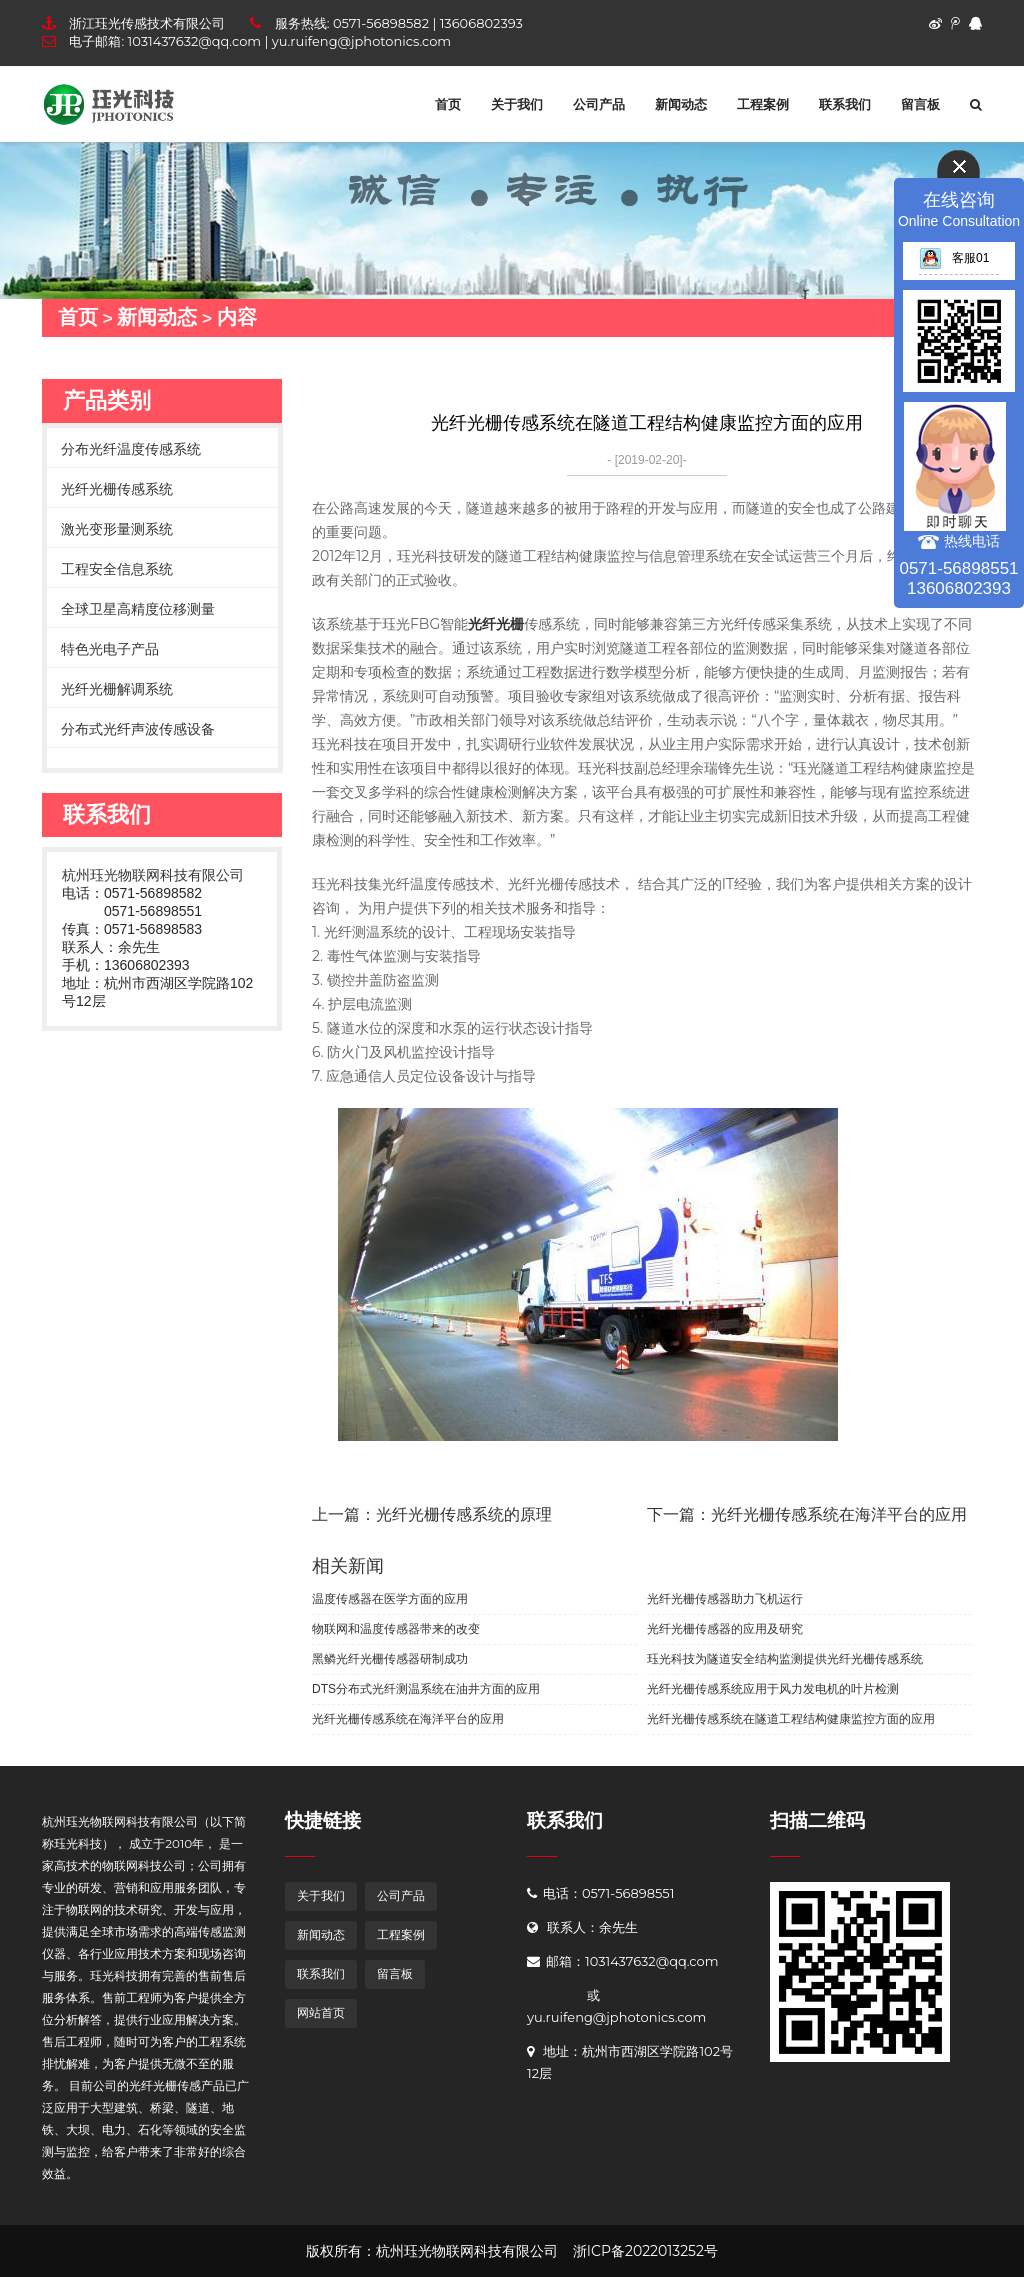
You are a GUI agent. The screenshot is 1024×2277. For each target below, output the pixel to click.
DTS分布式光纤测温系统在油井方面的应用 (426, 1689)
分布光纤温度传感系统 (131, 449)
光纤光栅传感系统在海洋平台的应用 (408, 1719)
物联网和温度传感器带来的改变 (396, 1629)
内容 (237, 317)
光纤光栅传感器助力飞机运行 (725, 1599)
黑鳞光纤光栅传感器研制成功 (390, 1659)
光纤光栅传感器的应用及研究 (725, 1629)
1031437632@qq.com (195, 41)
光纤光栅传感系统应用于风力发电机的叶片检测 (773, 1689)
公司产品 (599, 104)
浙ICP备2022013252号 (645, 2251)
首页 (448, 104)
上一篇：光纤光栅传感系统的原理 (432, 1514)
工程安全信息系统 (117, 569)
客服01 (954, 258)
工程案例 (763, 104)
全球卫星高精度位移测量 (138, 609)
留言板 (920, 104)
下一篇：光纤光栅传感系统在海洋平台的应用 (807, 1514)
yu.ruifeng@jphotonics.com (361, 41)
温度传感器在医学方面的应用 (390, 1599)
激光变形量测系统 (117, 529)
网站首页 (321, 2012)
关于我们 (517, 104)
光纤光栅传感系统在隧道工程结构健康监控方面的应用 (791, 1719)
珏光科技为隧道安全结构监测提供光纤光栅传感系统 (785, 1659)
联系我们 (845, 104)
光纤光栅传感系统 (117, 489)
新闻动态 (681, 104)
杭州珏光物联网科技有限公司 (153, 875)
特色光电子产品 (110, 649)
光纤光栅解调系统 (117, 689)
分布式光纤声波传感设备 (138, 729)
